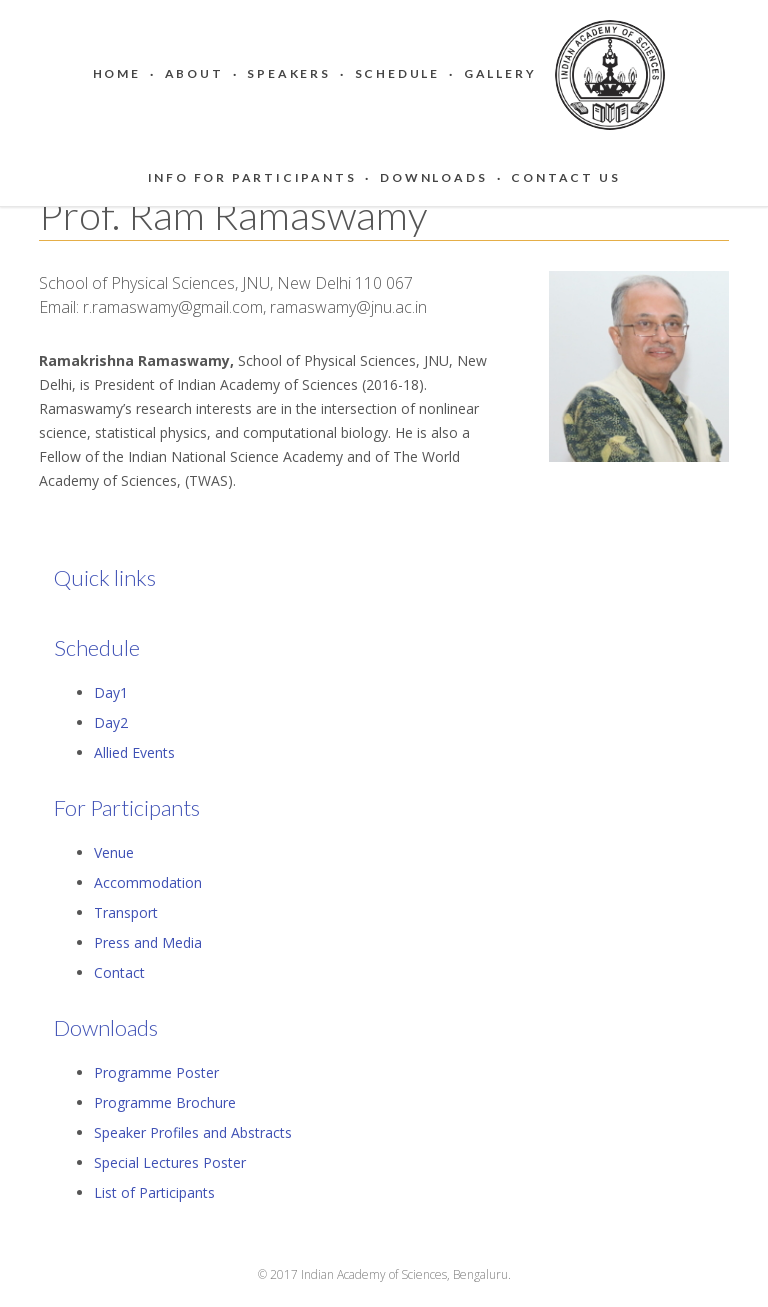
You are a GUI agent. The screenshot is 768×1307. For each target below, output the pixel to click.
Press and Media (148, 942)
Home (117, 73)
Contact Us (565, 177)
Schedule (397, 73)
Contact (119, 972)
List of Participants (154, 1192)
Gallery (500, 73)
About (194, 73)
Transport (126, 912)
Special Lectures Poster (170, 1162)
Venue (114, 852)
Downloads (433, 177)
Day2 (111, 722)
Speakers (288, 73)
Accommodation (148, 882)
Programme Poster (156, 1072)
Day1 (111, 692)
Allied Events (134, 752)
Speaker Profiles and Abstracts (193, 1132)
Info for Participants (252, 177)
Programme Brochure (165, 1102)
